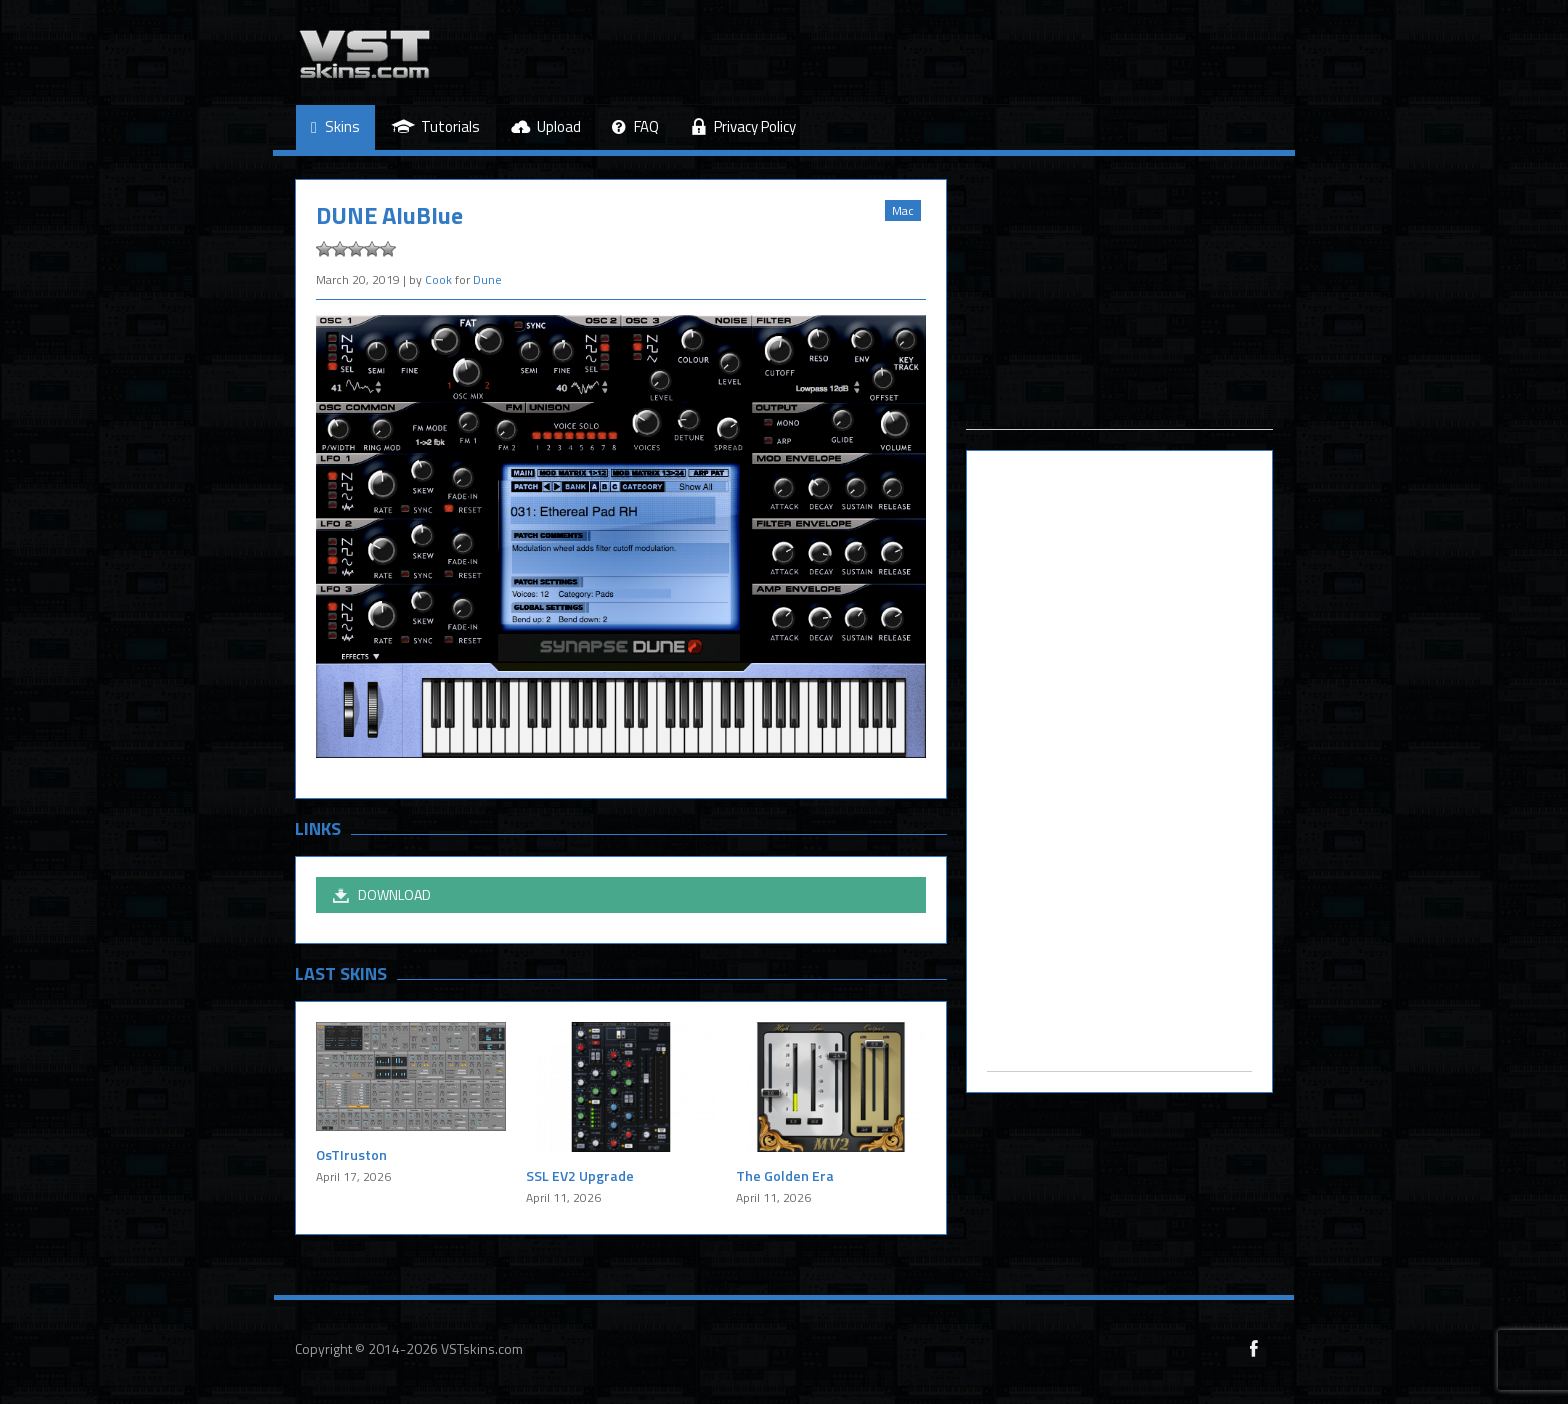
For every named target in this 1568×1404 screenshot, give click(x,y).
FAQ (635, 127)
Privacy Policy (743, 126)
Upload (546, 126)
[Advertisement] (1119, 304)
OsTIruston (351, 1154)
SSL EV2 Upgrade (580, 1175)
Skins (335, 127)
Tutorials (435, 126)
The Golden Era (785, 1175)
